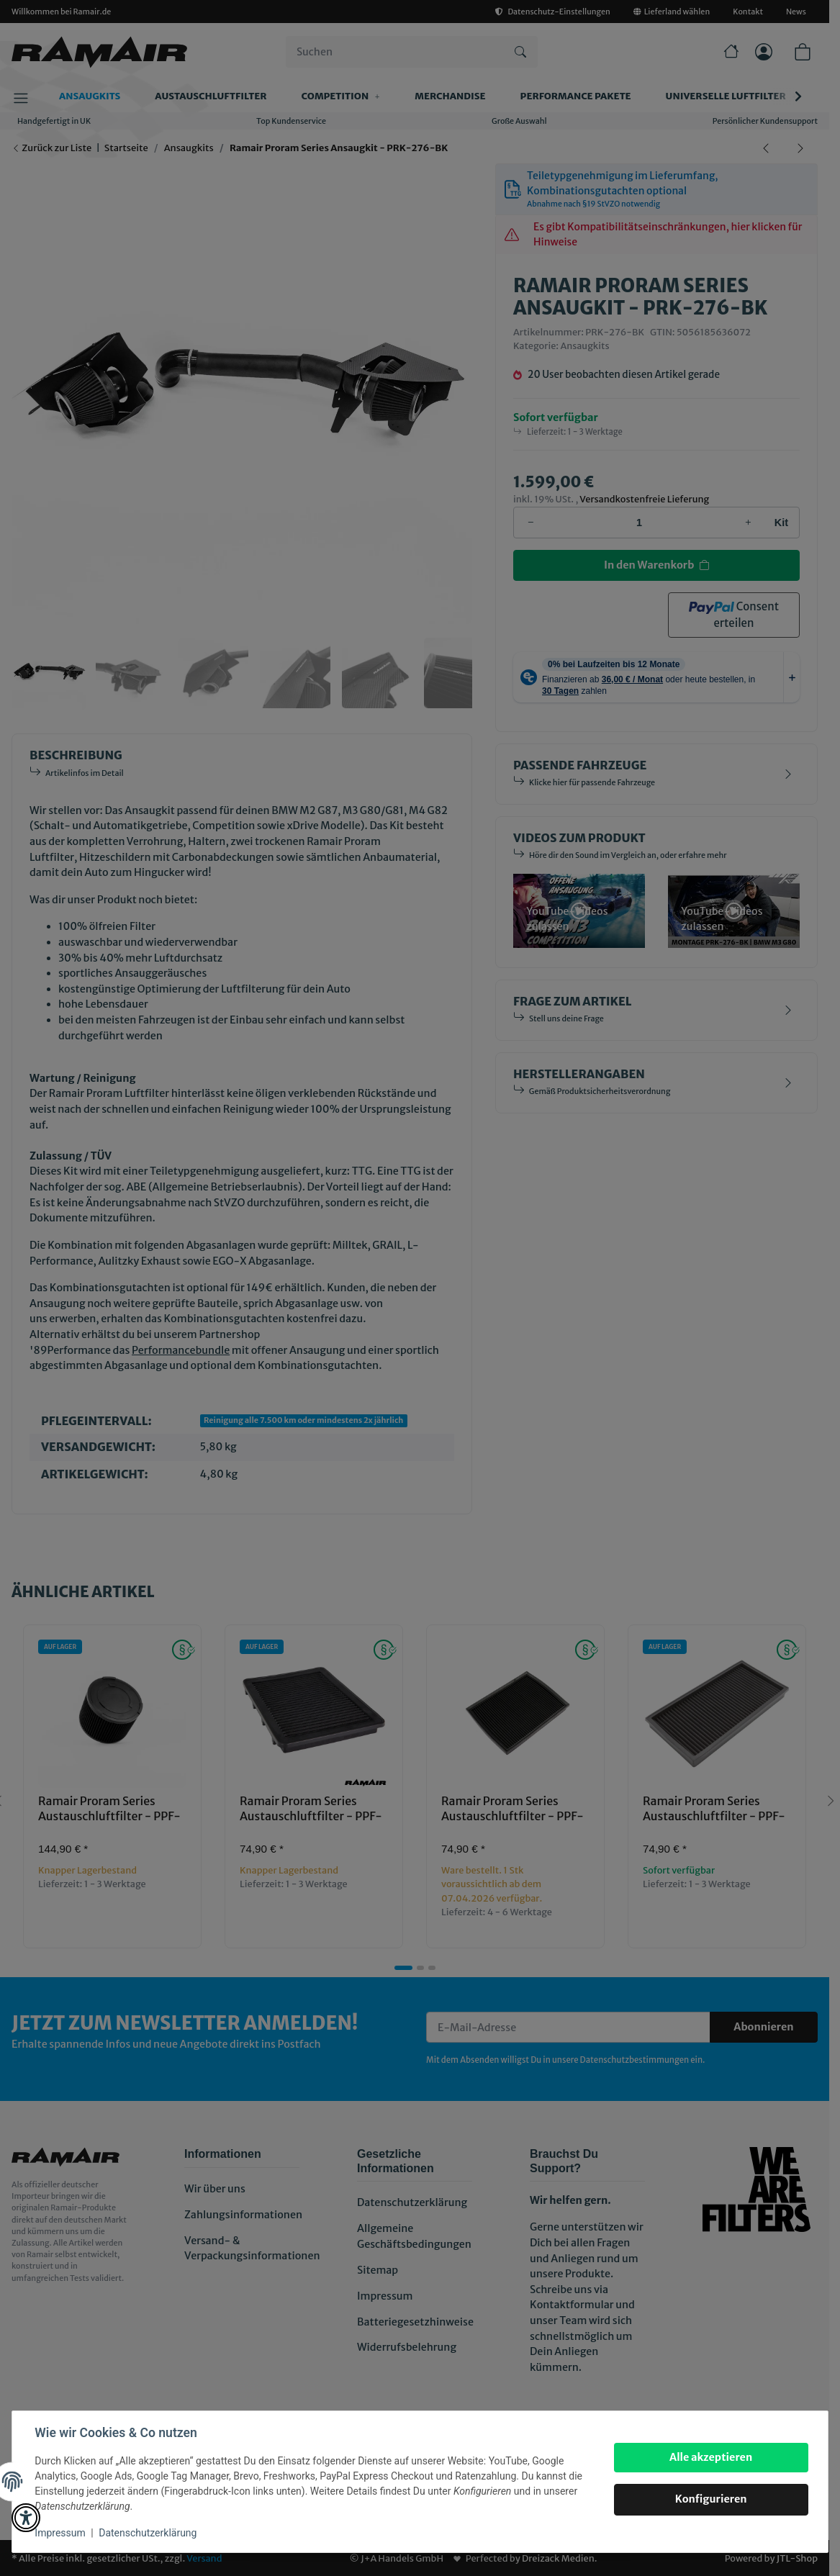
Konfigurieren (710, 2499)
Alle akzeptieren (710, 2457)
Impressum (60, 2533)
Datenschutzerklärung (148, 2533)
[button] (26, 2517)
